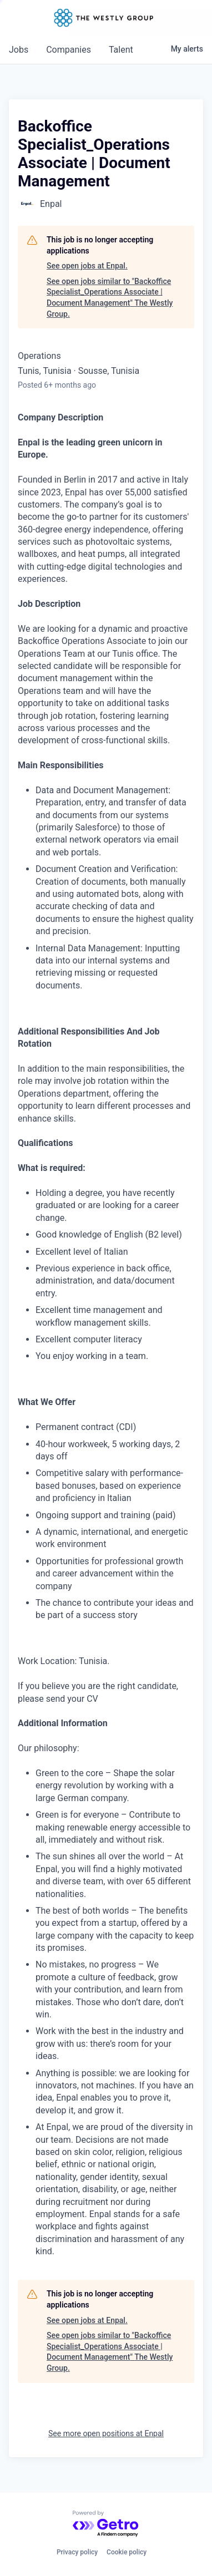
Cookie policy (127, 2552)
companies (68, 49)
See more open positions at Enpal (106, 2433)
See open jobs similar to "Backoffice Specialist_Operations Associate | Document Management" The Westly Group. (110, 297)
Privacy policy (77, 2552)
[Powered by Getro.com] (106, 2524)
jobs (18, 49)
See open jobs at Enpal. (87, 265)
